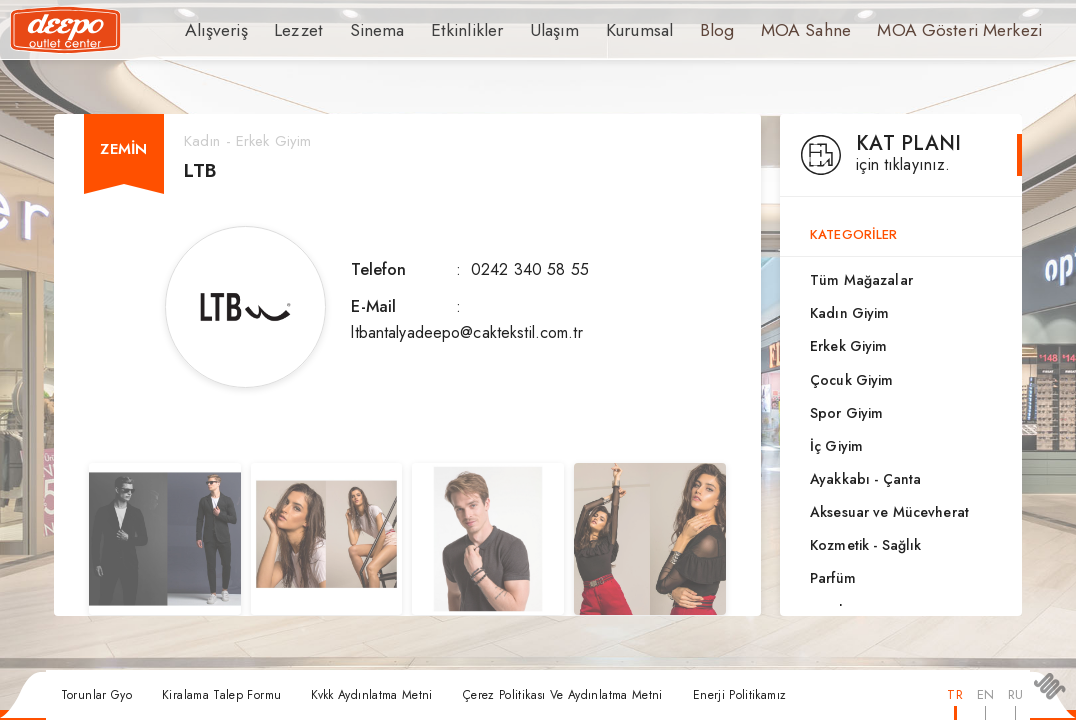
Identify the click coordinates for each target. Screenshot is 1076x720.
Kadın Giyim (849, 313)
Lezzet (289, 30)
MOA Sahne (759, 30)
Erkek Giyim (848, 346)
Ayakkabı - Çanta (865, 479)
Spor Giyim (846, 413)
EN (985, 694)
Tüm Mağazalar (861, 280)
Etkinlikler (443, 30)
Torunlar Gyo (96, 695)
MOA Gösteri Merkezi (899, 30)
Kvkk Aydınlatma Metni (372, 695)
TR (954, 694)
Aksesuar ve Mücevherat (889, 512)
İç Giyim (836, 446)
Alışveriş (212, 30)
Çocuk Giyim (851, 380)
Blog (675, 30)
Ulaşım (522, 30)
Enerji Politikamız (739, 695)
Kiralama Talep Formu (221, 695)
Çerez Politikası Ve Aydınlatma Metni (563, 695)
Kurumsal (601, 30)
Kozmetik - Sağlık (865, 545)
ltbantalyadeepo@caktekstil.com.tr (466, 332)
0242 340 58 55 (530, 269)
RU (1015, 694)
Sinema (362, 30)
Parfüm (833, 578)
